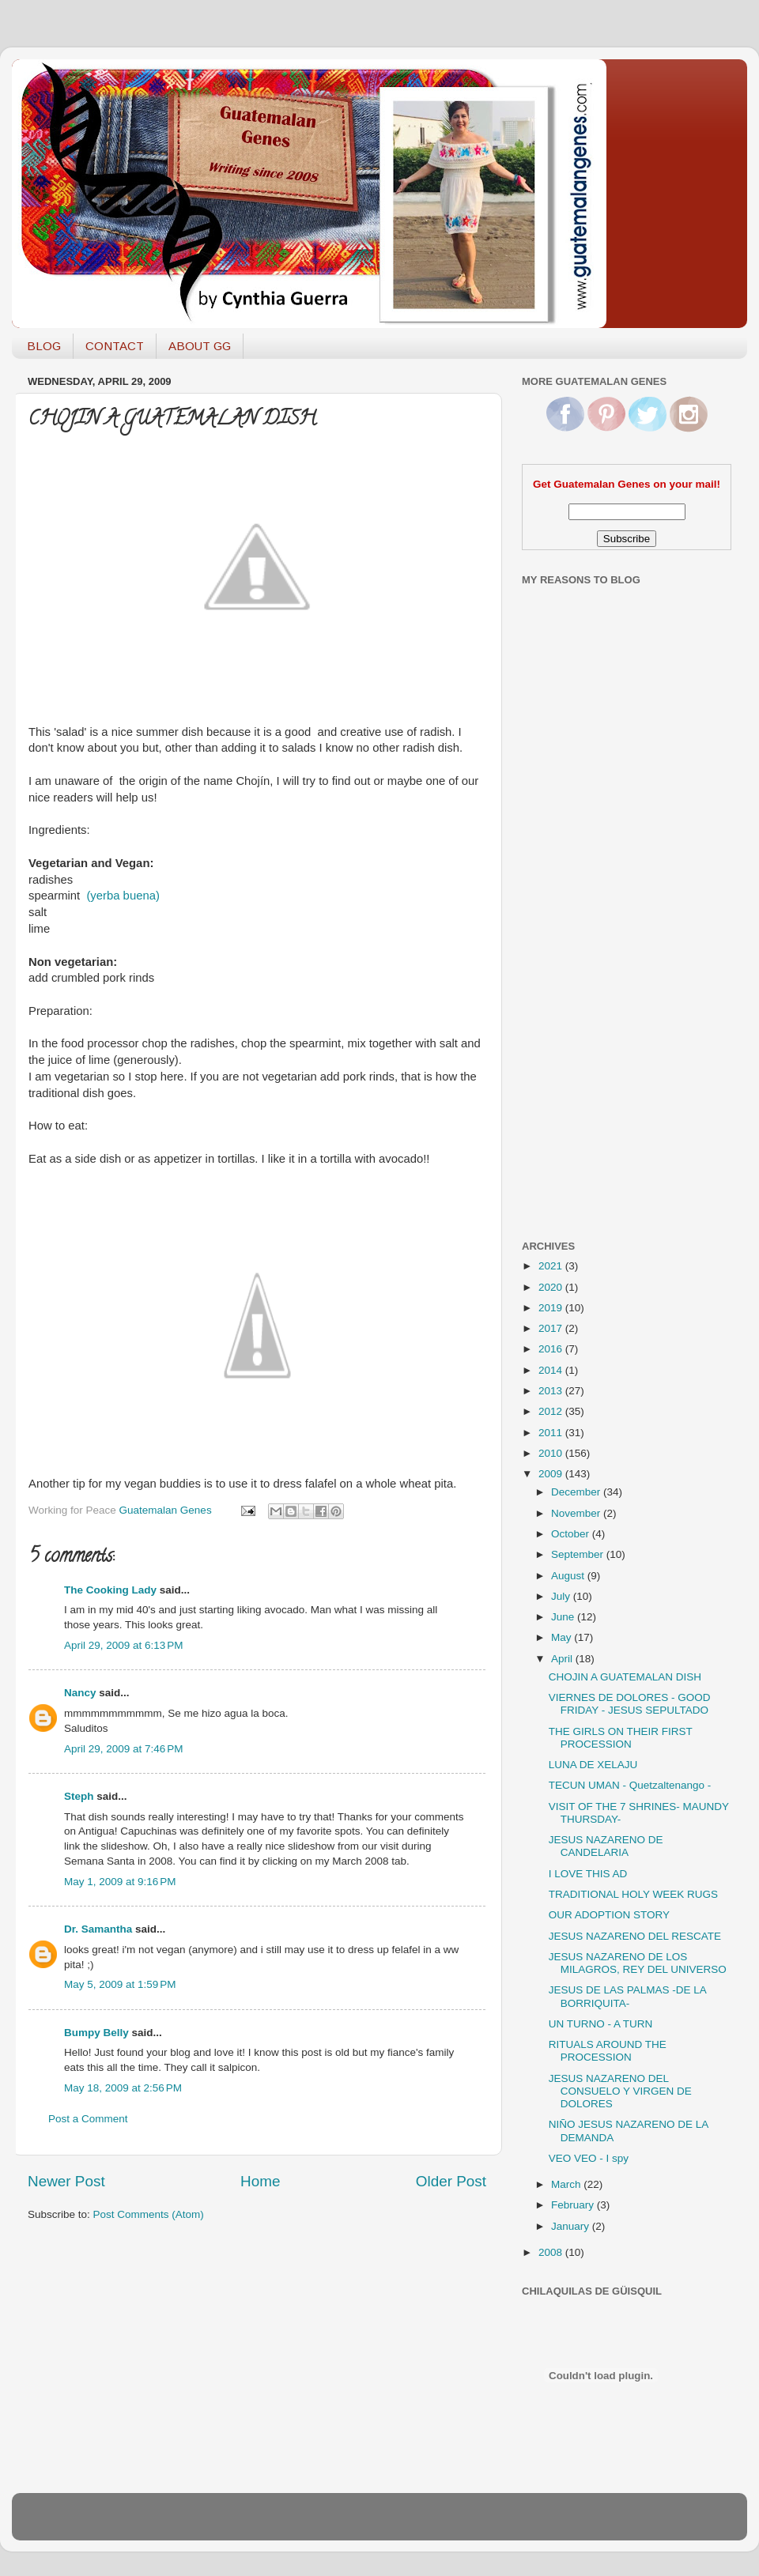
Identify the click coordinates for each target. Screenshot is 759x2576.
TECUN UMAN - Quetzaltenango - (630, 1785)
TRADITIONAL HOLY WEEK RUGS (633, 1894)
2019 (551, 1308)
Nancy (80, 1693)
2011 (551, 1433)
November (577, 1513)
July (562, 1596)
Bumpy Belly (96, 2033)
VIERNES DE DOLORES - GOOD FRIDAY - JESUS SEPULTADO (630, 1704)
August (569, 1576)
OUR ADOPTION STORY (609, 1915)
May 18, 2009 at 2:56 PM (123, 2088)
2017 (551, 1328)
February (574, 2205)
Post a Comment (88, 2119)
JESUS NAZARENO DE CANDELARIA (606, 1846)
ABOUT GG (199, 346)
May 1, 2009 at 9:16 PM (120, 1882)
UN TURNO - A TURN (601, 2024)
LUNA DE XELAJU (593, 1765)
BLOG (44, 346)
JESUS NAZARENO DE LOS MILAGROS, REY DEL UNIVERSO (638, 1963)
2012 (551, 1411)
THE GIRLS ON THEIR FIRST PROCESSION (621, 1738)
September (578, 1554)
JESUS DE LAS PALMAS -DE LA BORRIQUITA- (627, 1996)
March (567, 2184)
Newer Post (66, 2181)
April (563, 1659)
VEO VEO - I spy (589, 2158)
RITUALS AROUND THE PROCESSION (607, 2051)
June (564, 1617)
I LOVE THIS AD (588, 1874)
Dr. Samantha (98, 1929)
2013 (551, 1391)
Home (260, 2181)
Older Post (451, 2181)
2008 (551, 2252)
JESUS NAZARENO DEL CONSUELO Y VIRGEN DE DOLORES (620, 2091)
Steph (79, 1796)
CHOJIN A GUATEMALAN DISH (625, 1677)
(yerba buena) (122, 895)
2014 (551, 1370)
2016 (551, 1349)
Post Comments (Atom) (148, 2214)
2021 (551, 1266)
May (562, 1637)
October (571, 1534)
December (577, 1492)
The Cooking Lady (110, 1590)
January (571, 2226)
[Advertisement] (585, 974)
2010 (551, 1453)
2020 (551, 1287)
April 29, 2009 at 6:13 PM (123, 1645)
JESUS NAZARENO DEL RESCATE (635, 1936)
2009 (551, 1474)
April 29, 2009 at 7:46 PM (123, 1749)
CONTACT (114, 346)
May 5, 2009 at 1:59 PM (120, 1984)
